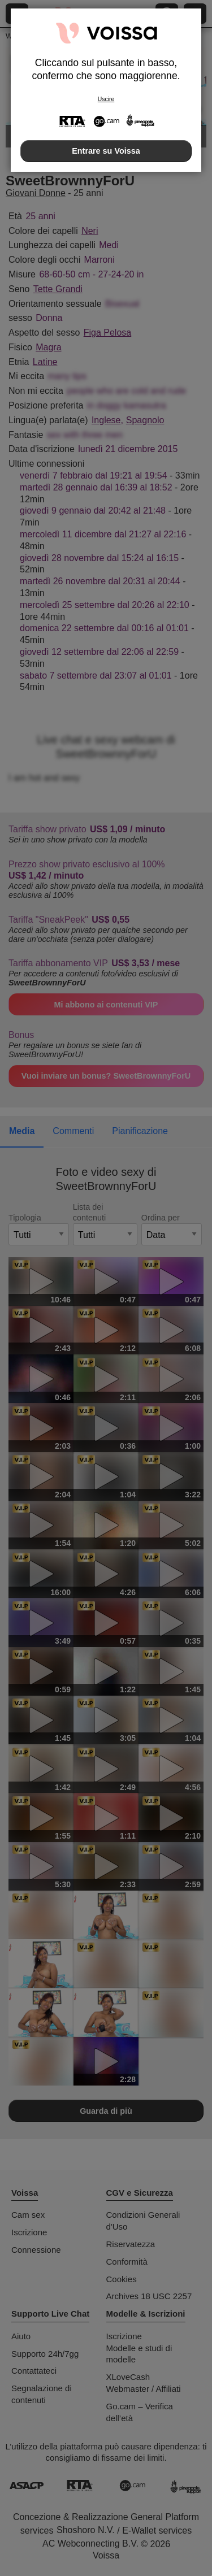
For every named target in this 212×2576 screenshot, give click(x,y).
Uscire (106, 99)
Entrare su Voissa (106, 150)
